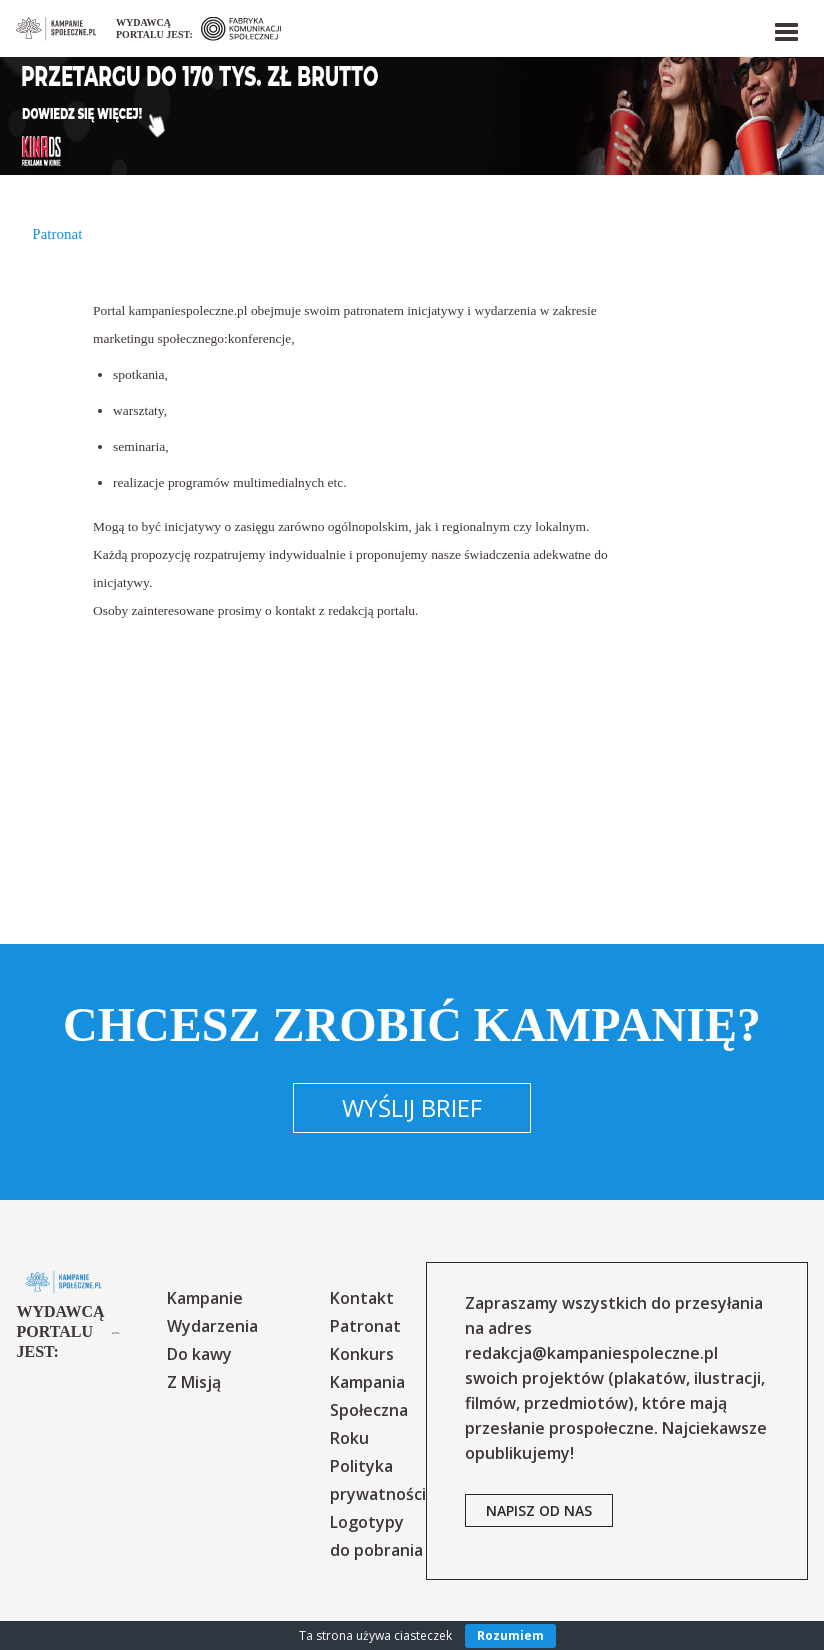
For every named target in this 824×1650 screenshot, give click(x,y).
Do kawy (199, 1354)
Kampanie (205, 1298)
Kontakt (362, 1298)
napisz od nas (539, 1510)
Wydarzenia (212, 1326)
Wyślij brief (412, 1107)
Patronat (365, 1326)
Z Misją (194, 1382)
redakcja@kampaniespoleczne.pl (591, 1353)
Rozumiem (510, 1635)
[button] (785, 28)
